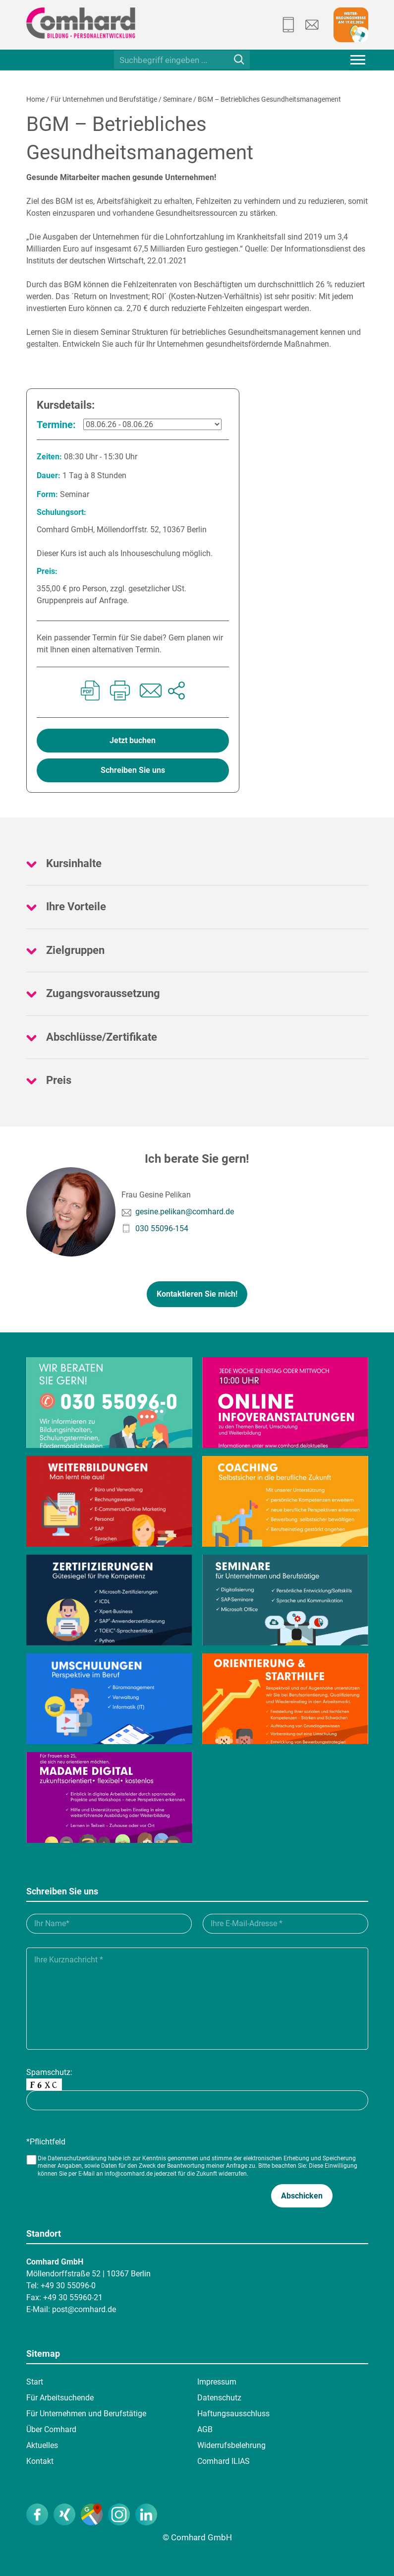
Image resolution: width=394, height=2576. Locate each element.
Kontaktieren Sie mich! (197, 1294)
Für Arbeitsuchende (60, 2397)
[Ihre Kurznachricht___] (197, 1999)
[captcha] (197, 2100)
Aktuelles (42, 2445)
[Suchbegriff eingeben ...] (182, 60)
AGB (205, 2429)
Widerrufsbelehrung (231, 2445)
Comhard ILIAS (223, 2461)
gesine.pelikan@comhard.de (184, 1211)
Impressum (216, 2382)
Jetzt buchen (133, 740)
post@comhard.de (84, 2309)
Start (34, 2382)
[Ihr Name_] (109, 1924)
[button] (302, 2195)
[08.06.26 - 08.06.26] (152, 424)
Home (35, 99)
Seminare (177, 99)
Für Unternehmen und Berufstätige (104, 99)
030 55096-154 (161, 1228)
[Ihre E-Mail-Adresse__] (285, 1924)
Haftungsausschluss (233, 2413)
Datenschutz (219, 2397)
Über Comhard (51, 2429)
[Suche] (239, 59)
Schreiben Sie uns (133, 770)
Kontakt (40, 2461)
